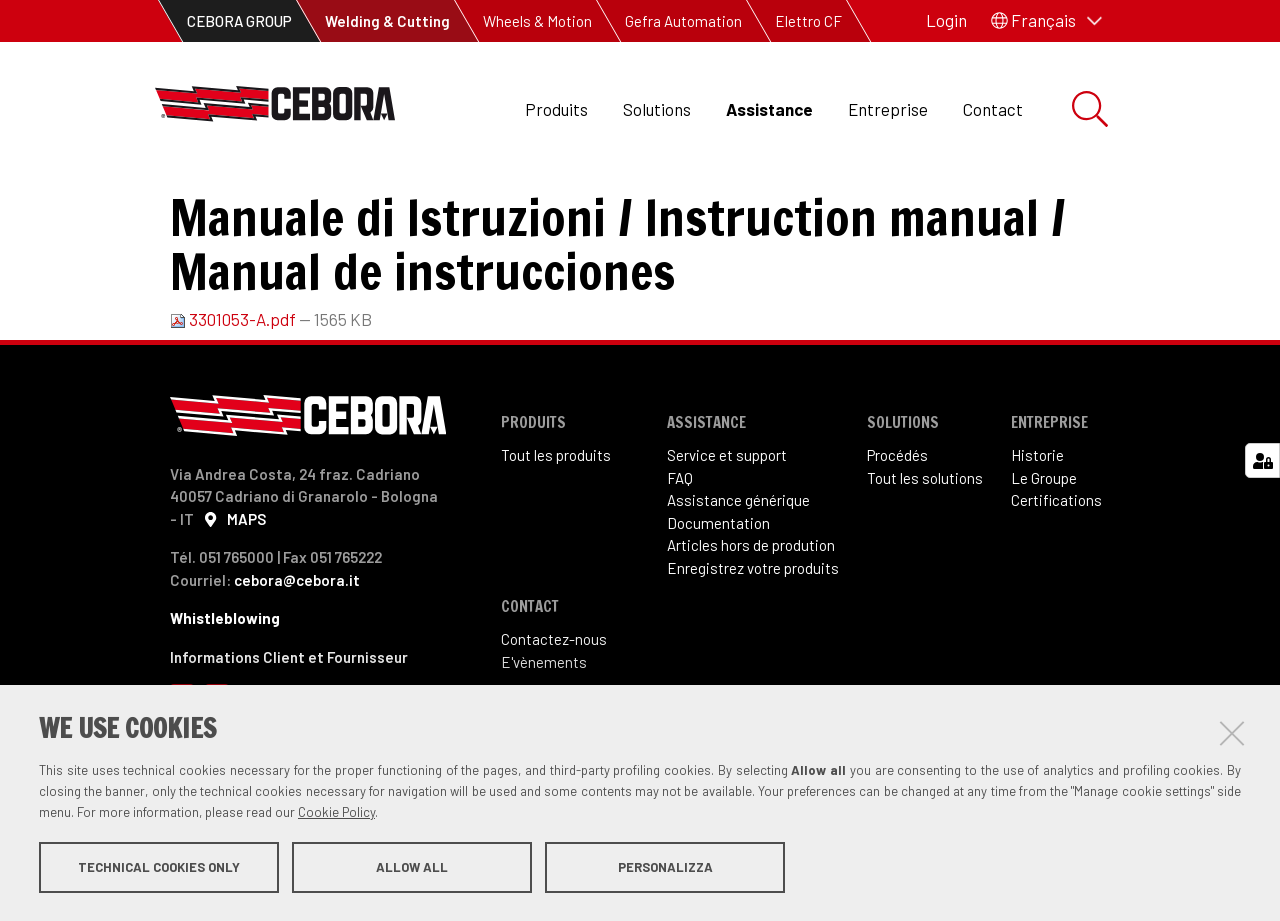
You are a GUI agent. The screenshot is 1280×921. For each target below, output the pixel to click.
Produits (556, 109)
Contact (993, 109)
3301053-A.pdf (234, 401)
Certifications (1056, 582)
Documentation (355, 200)
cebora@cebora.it (297, 662)
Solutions (657, 109)
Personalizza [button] (665, 869)
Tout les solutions (925, 560)
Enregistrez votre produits (753, 650)
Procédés (897, 537)
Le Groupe (1044, 560)
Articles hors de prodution (751, 627)
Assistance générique (738, 582)
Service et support (727, 537)
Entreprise (888, 109)
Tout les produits (556, 537)
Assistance (769, 109)
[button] (1046, 21)
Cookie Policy (336, 814)
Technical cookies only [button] (159, 869)
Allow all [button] (412, 869)
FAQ (680, 560)
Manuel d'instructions (521, 200)
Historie (1037, 537)
